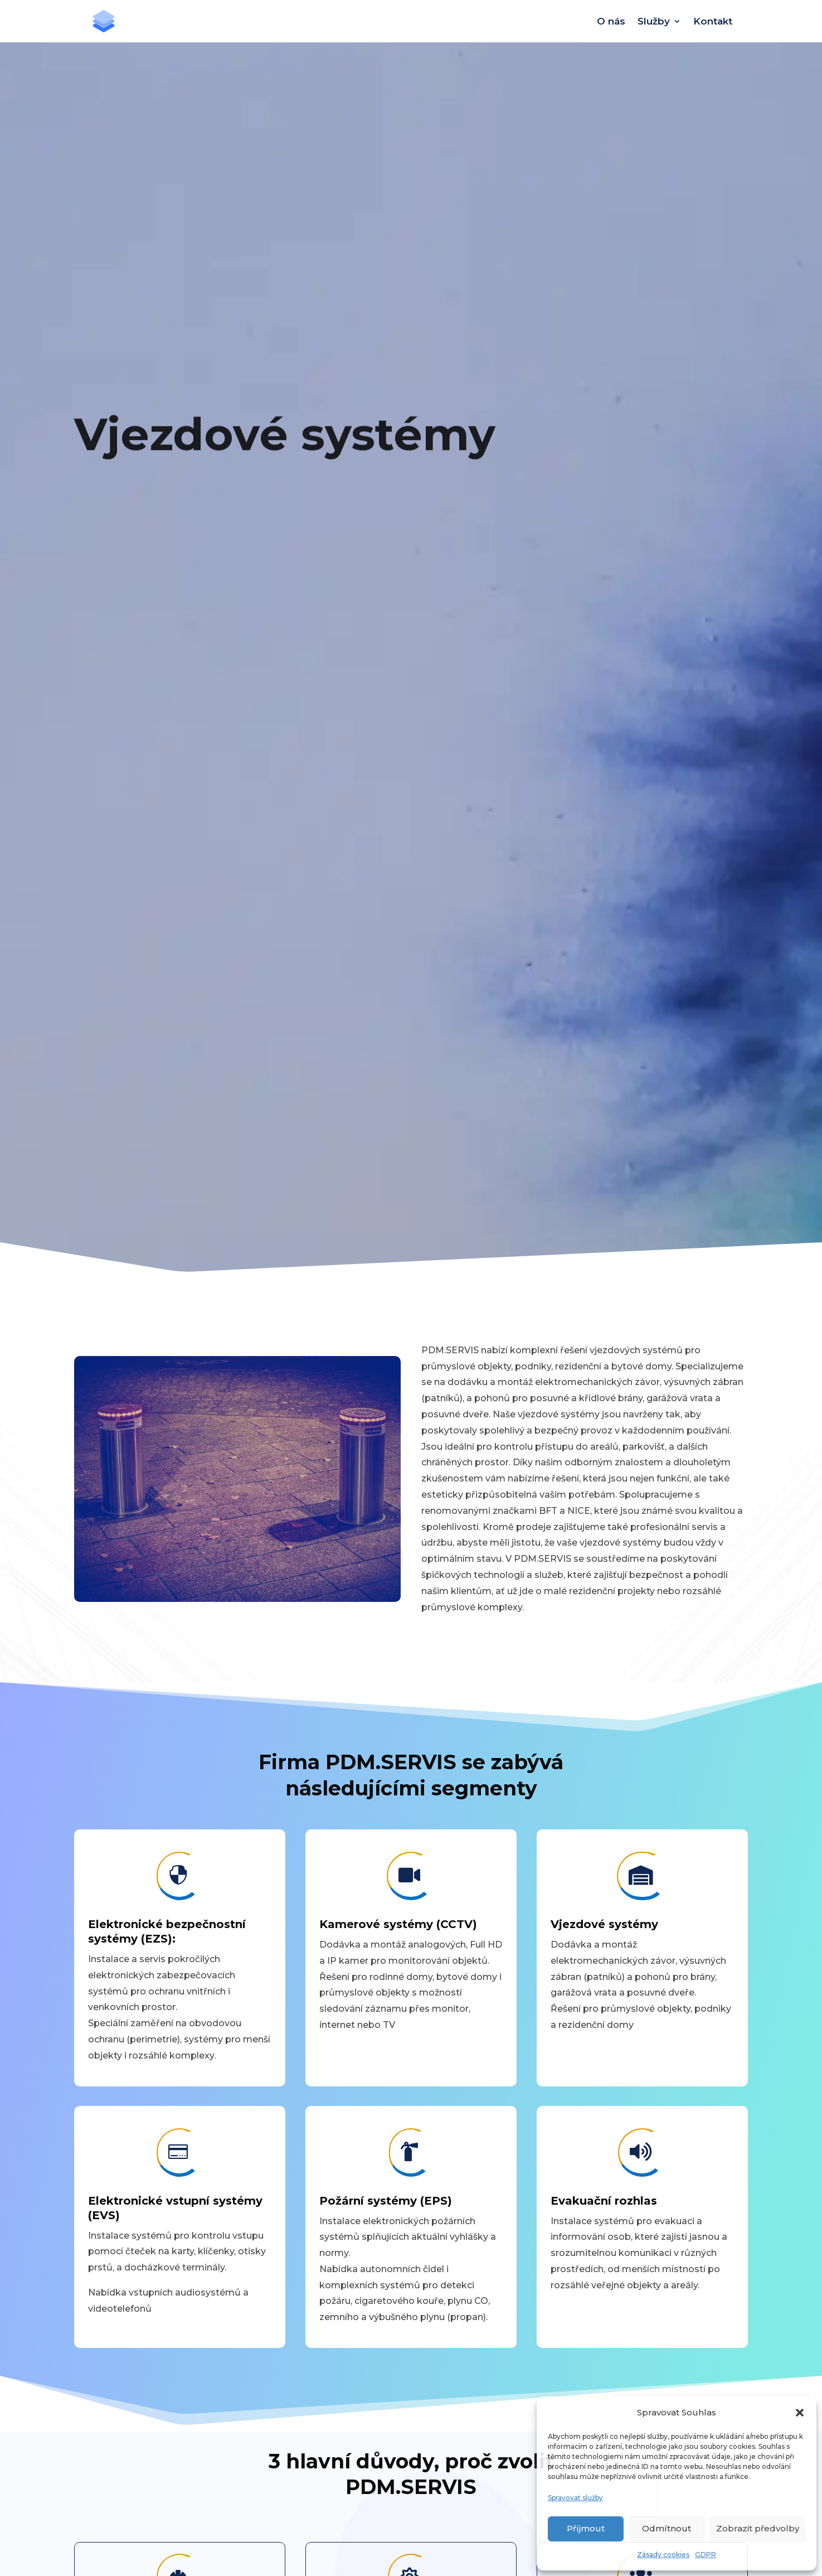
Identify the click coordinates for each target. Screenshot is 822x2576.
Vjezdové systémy (604, 1924)
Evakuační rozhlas (604, 2200)
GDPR (705, 2554)
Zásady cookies (663, 2554)
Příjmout (586, 2528)
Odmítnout (666, 2528)
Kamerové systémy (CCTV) (398, 1924)
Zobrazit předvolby (757, 2528)
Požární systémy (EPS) (385, 2200)
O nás (611, 21)
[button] (799, 2412)
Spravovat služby (575, 2497)
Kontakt (712, 21)
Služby (654, 21)
